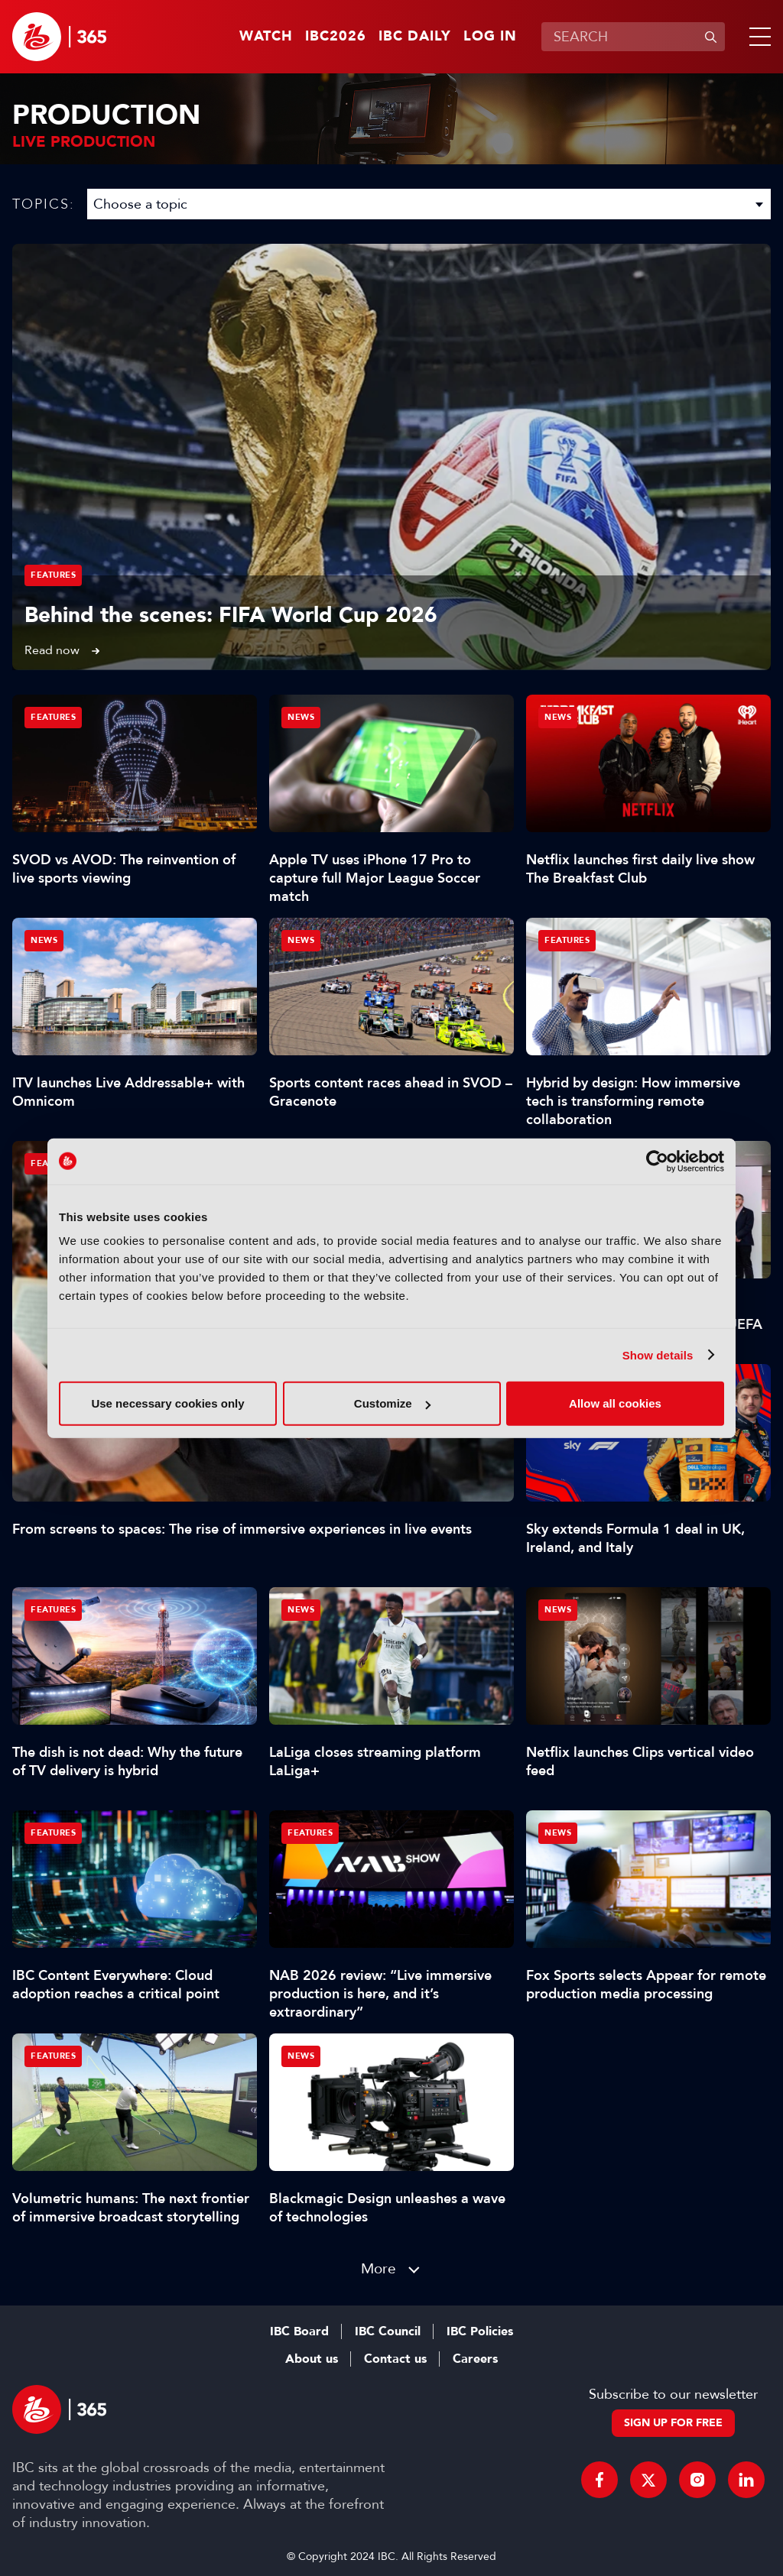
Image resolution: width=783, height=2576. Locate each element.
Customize (392, 1403)
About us (311, 2359)
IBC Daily (415, 36)
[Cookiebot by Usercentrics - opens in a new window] (657, 1160)
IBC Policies (480, 2331)
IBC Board (299, 2331)
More (378, 2268)
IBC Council (388, 2331)
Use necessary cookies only (167, 1403)
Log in (490, 36)
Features (53, 575)
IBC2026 (335, 36)
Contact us (395, 2359)
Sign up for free (673, 2423)
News (301, 717)
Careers (475, 2359)
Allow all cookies (615, 1403)
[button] (757, 37)
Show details (658, 1354)
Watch (266, 36)
